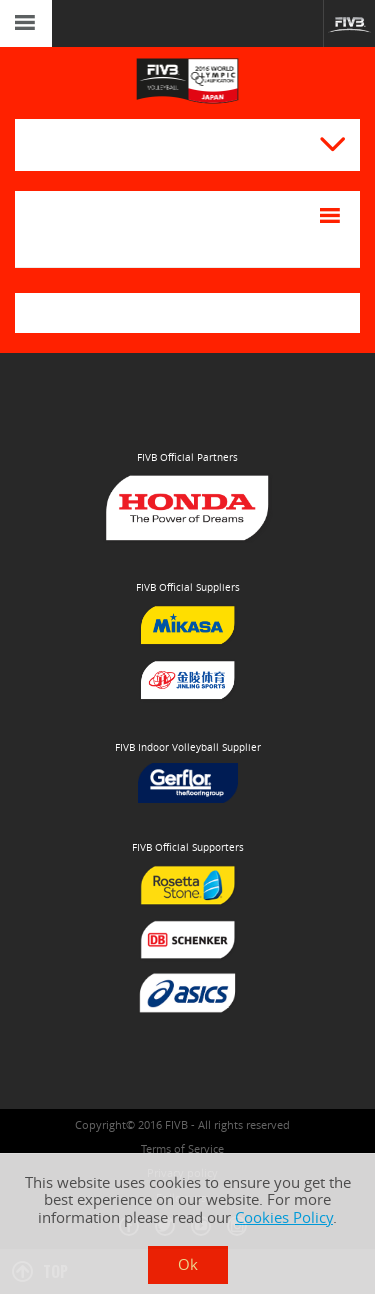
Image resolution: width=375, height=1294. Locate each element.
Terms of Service (182, 1148)
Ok (188, 1264)
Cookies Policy (284, 1217)
